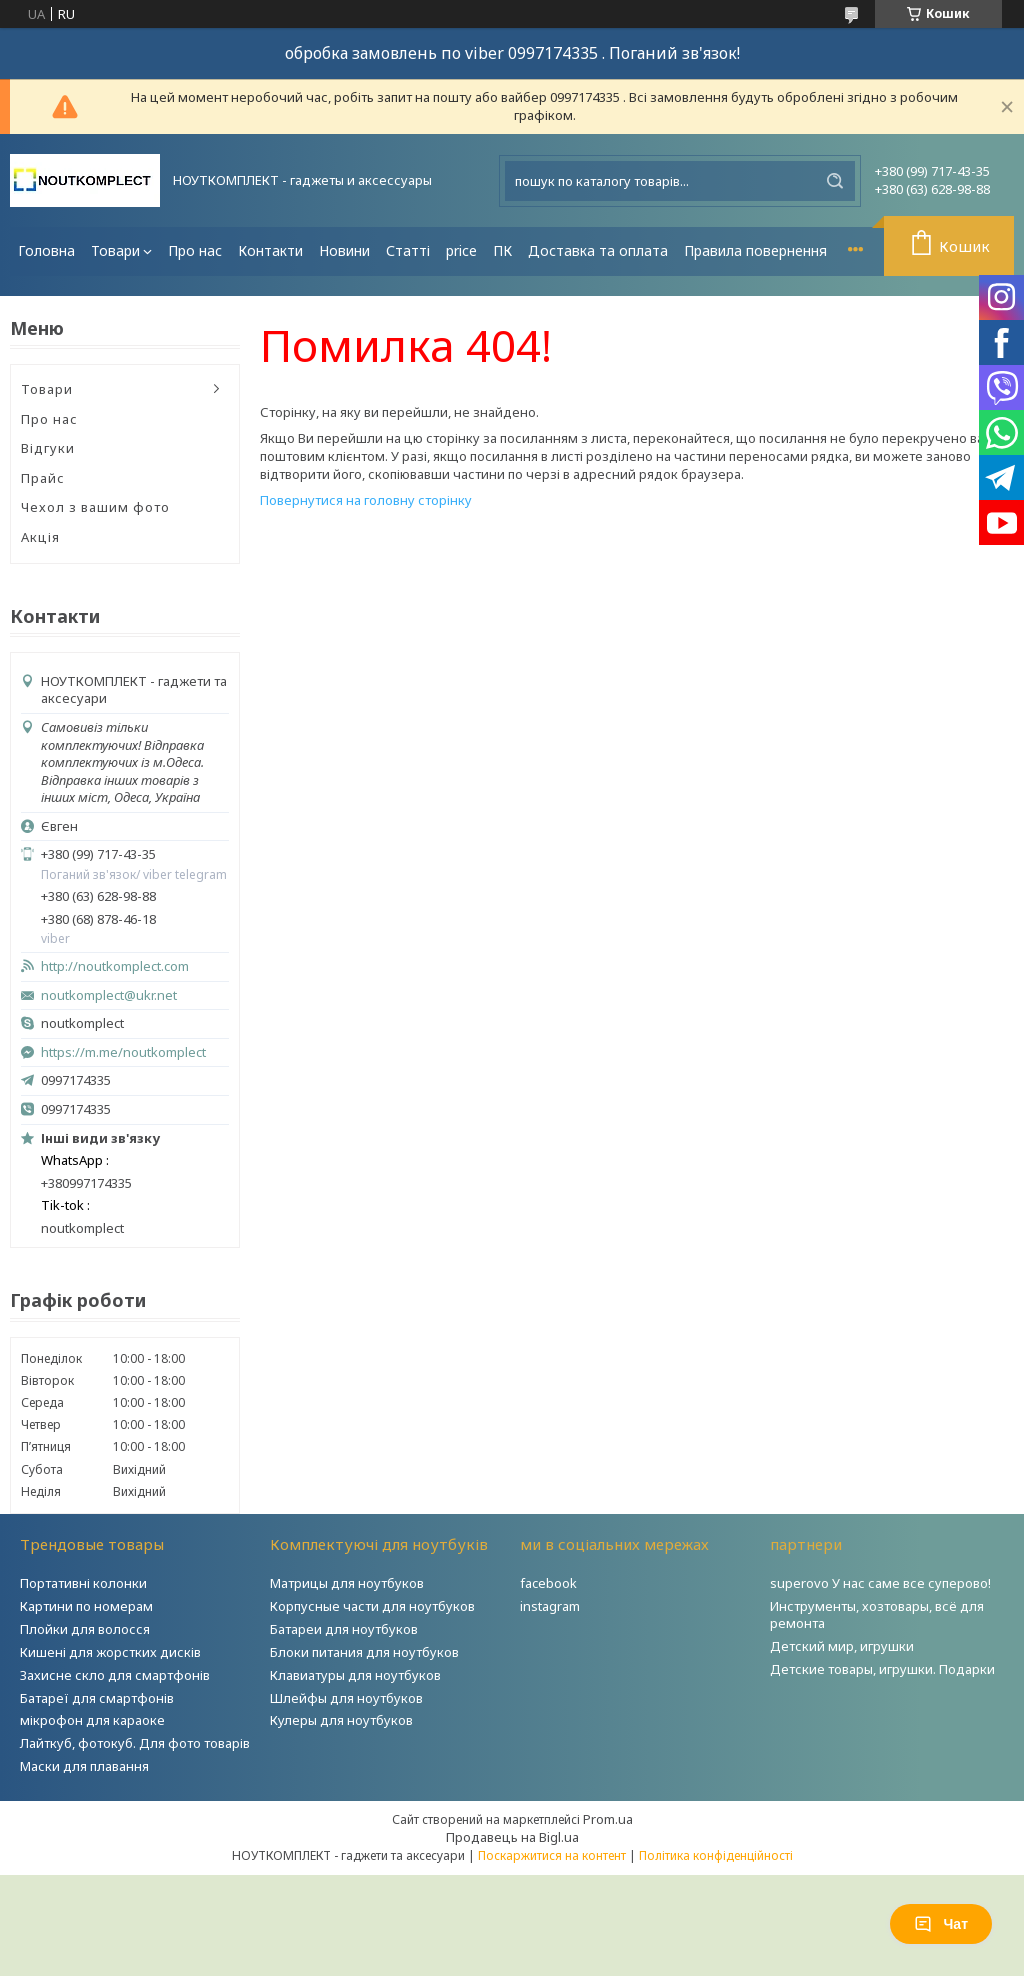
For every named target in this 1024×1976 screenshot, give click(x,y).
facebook (548, 1583)
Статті (408, 250)
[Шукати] (835, 181)
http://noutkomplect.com (115, 966)
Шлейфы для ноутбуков (346, 1698)
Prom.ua (608, 1819)
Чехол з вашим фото (95, 507)
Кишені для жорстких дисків (110, 1652)
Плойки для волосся (85, 1629)
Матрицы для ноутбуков (347, 1583)
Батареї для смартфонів (97, 1698)
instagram (550, 1606)
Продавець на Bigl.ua (512, 1837)
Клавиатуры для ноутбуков (355, 1675)
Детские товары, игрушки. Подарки (882, 1669)
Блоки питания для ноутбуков (364, 1652)
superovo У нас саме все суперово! (880, 1583)
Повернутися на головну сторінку (366, 500)
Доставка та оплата (598, 250)
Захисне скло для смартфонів (115, 1675)
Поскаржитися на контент (552, 1855)
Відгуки (48, 448)
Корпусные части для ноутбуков (372, 1606)
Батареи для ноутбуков (344, 1629)
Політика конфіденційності (716, 1855)
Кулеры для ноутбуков (341, 1720)
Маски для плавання (84, 1766)
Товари (115, 250)
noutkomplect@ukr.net (109, 995)
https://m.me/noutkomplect (123, 1052)
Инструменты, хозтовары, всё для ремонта (877, 1614)
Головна (46, 250)
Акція (40, 537)
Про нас (195, 250)
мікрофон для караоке (92, 1720)
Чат (941, 1924)
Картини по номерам (86, 1606)
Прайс (43, 478)
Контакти (270, 250)
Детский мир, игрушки (842, 1646)
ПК (502, 250)
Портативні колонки (83, 1583)
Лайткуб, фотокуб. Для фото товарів (135, 1743)
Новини (344, 250)
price (461, 250)
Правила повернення (755, 250)
